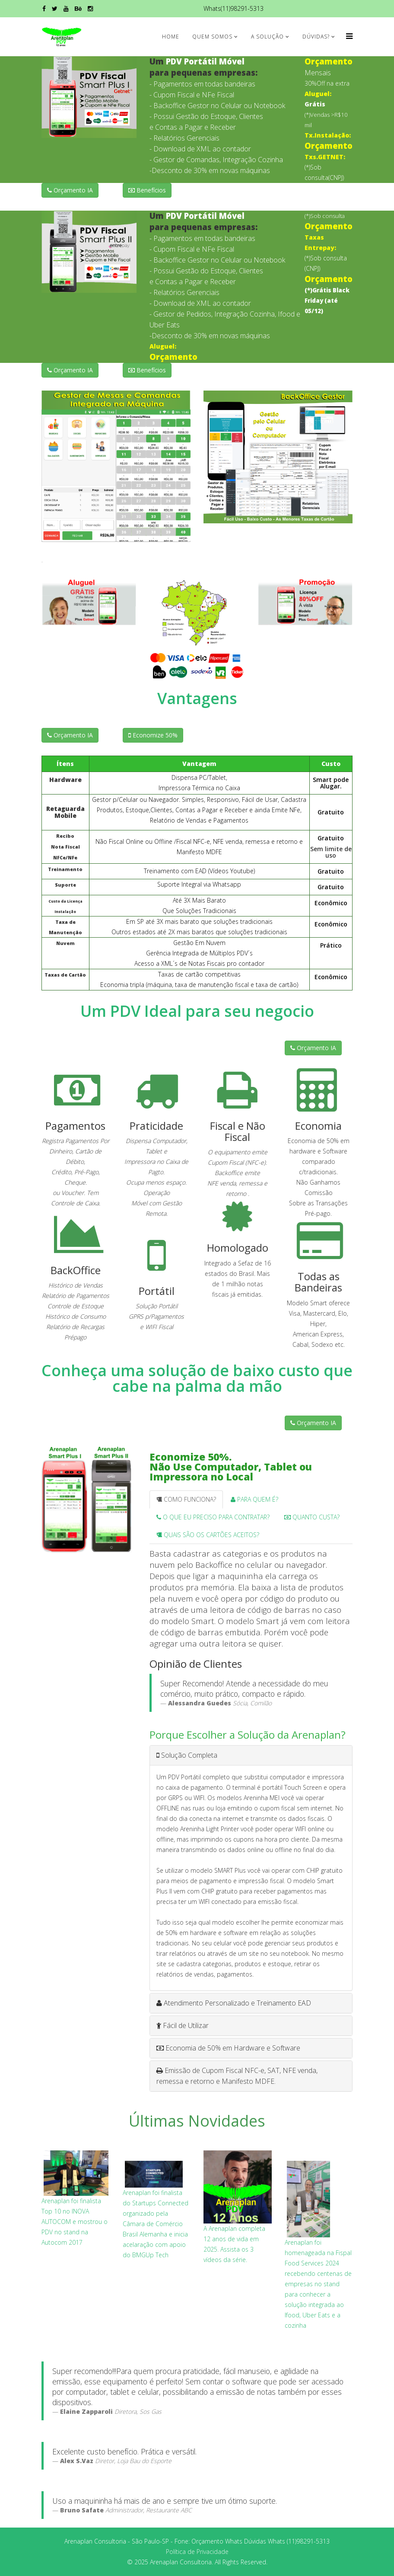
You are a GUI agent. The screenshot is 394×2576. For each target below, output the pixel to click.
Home (170, 36)
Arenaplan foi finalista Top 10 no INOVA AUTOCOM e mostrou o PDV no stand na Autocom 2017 (74, 2221)
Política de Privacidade (197, 2551)
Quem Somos (212, 36)
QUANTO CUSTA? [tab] (312, 1517)
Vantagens (197, 698)
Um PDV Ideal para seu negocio (197, 1011)
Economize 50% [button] (153, 735)
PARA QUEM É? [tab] (254, 1499)
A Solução (267, 36)
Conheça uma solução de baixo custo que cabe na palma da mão (197, 1378)
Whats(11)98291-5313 (233, 8)
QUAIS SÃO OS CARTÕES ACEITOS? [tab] (207, 1535)
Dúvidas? (316, 36)
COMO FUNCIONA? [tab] (186, 1499)
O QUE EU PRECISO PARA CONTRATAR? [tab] (213, 1517)
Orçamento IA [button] (70, 190)
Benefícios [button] (147, 190)
